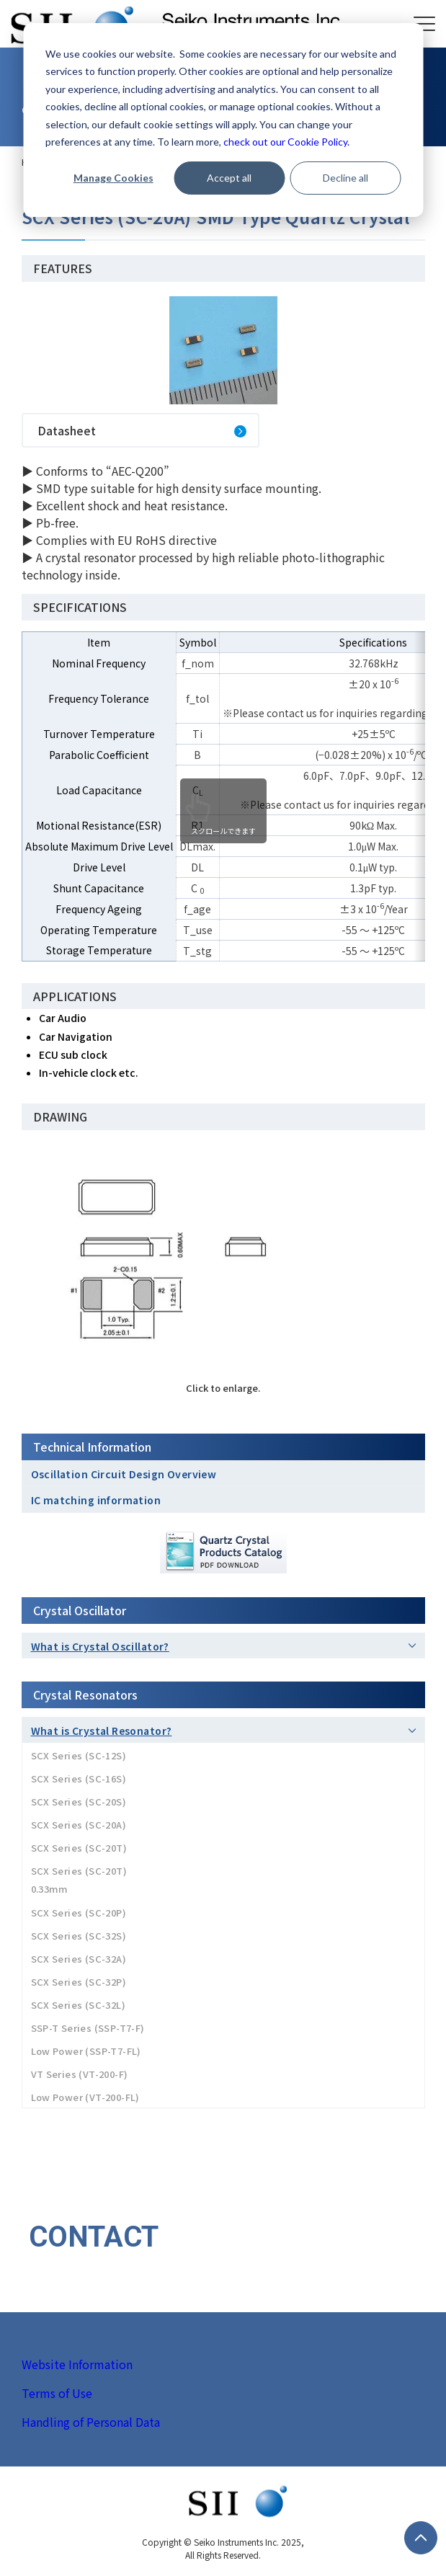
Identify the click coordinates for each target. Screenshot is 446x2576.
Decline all (345, 178)
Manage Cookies (113, 178)
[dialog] (223, 120)
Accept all (229, 178)
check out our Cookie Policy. (286, 142)
